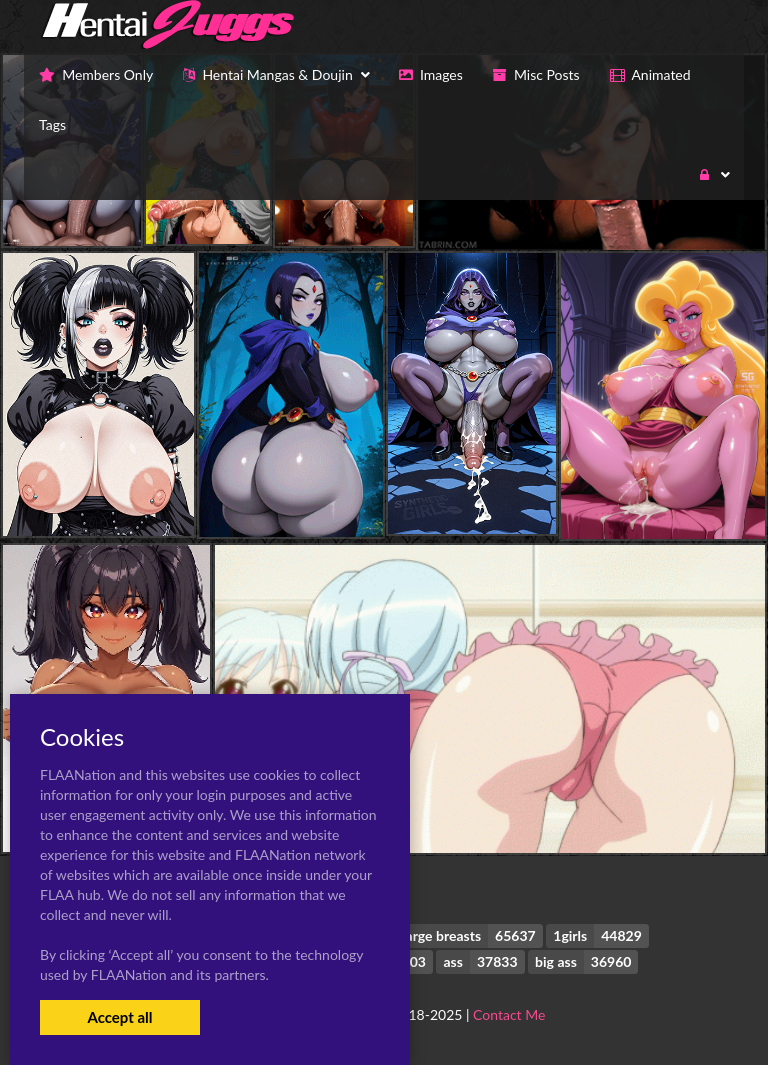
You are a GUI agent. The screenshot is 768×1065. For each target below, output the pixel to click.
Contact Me (509, 1014)
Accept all (119, 1017)
